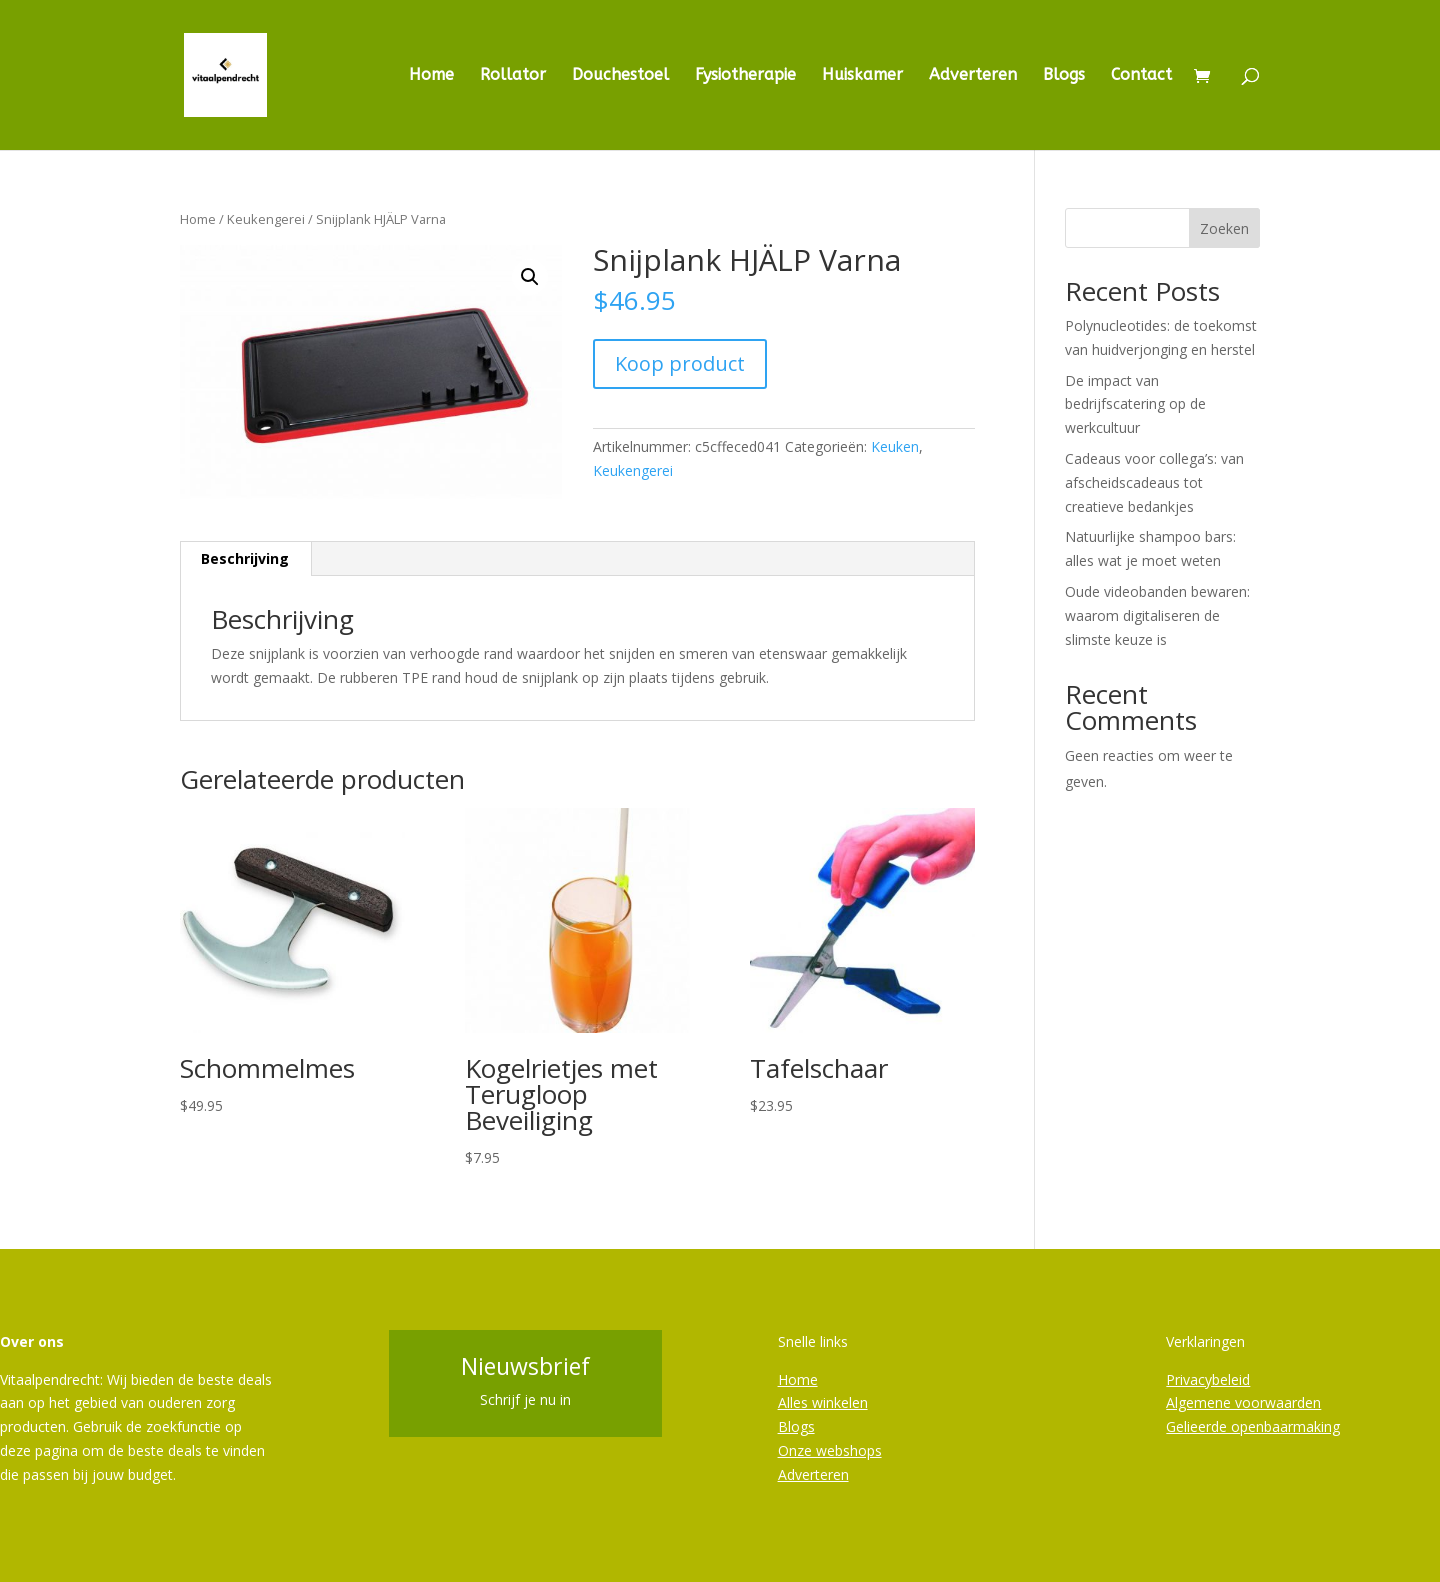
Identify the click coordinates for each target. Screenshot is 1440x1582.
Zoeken (1224, 228)
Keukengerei (266, 219)
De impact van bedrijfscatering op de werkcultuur (1135, 404)
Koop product (680, 363)
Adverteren (973, 76)
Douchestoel (620, 76)
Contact (1141, 76)
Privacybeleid (1208, 1379)
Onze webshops (830, 1450)
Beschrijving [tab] (245, 558)
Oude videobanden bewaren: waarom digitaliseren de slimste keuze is (1157, 615)
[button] (530, 277)
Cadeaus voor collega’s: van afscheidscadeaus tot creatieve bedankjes (1154, 482)
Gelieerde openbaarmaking (1253, 1426)
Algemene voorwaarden (1243, 1402)
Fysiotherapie (745, 76)
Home (431, 76)
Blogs (1064, 76)
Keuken (895, 446)
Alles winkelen (823, 1402)
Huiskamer (862, 76)
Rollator (513, 76)
